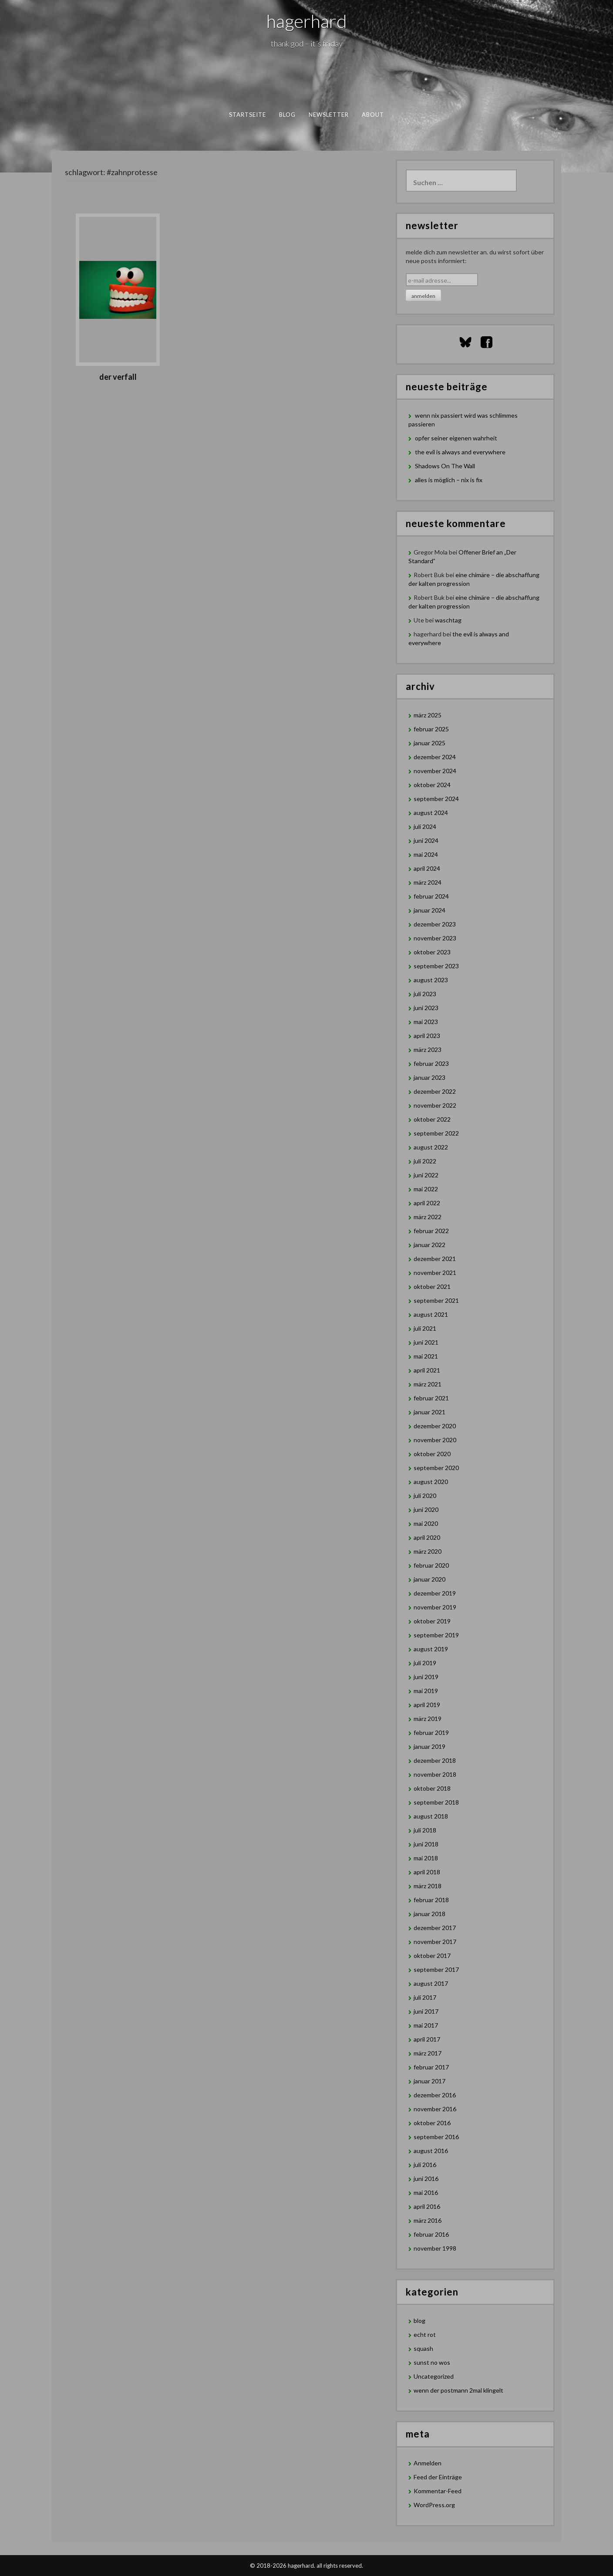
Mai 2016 (426, 2192)
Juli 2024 (425, 826)
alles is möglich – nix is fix (448, 479)
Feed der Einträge (438, 2477)
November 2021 (435, 1272)
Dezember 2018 (435, 1760)
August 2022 (431, 1147)
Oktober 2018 (432, 1788)
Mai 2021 (426, 1356)
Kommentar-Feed (437, 2491)
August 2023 (431, 980)
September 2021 (436, 1300)
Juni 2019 (426, 1676)
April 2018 (427, 1872)
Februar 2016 (431, 2234)
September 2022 (436, 1133)
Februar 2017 (431, 2067)
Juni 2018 (426, 1844)
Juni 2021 (426, 1342)
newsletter (329, 114)
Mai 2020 (426, 1523)
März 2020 (427, 1551)
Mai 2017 (426, 2025)
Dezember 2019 (435, 1593)
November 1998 (435, 2248)
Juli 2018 (425, 1830)
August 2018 (431, 1816)
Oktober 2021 (432, 1286)
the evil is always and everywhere (460, 452)
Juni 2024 (426, 840)
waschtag (448, 620)
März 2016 (427, 2220)
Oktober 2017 (432, 1955)
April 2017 (427, 2039)
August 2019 (431, 1649)
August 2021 (431, 1314)
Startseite (247, 114)
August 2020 (431, 1481)
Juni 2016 (426, 2178)
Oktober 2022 (432, 1119)
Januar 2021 (429, 1412)
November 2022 (435, 1105)
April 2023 (427, 1035)
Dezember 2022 (435, 1091)
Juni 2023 (426, 1007)
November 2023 (435, 938)
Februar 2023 (431, 1063)
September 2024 (436, 798)
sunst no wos (432, 2362)
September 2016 (436, 2136)
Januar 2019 (429, 1746)
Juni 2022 (426, 1175)
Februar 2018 (431, 1899)
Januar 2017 (429, 2081)
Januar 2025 (429, 743)
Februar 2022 (431, 1230)
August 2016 (431, 2150)
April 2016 (427, 2206)
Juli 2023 (425, 993)
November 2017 (435, 1941)
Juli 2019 (425, 1663)
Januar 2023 (429, 1077)
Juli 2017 (425, 1997)
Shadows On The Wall (445, 466)
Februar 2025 (431, 729)
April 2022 (427, 1203)
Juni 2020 (426, 1509)
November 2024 (435, 770)
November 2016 (435, 2109)
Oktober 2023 (432, 952)
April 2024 (427, 868)
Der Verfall (118, 377)
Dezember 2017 (435, 1927)
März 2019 (427, 1718)
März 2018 (427, 1886)
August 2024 (431, 812)
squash (423, 2348)
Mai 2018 (426, 1858)
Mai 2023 (426, 1021)
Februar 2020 (431, 1565)
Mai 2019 (426, 1690)
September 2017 (436, 1969)
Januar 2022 (429, 1244)
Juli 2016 (425, 2164)
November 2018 (435, 1774)
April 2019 (427, 1704)
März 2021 (427, 1384)
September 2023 (436, 966)
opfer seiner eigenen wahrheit (456, 438)
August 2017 (431, 1983)
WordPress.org (434, 2504)
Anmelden (427, 2463)
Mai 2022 (426, 1189)
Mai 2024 (426, 854)
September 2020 (436, 1467)
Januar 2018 (429, 1913)
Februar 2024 (431, 896)
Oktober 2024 (432, 784)
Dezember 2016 (435, 2095)
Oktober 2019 (432, 1621)
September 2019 (436, 1635)
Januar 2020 (429, 1579)
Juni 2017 (426, 2011)
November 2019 (435, 1607)
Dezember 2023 (435, 924)
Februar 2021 (431, 1398)
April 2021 (427, 1370)
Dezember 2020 (435, 1426)
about (373, 114)
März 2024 (427, 882)
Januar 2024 (429, 910)
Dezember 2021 (435, 1258)
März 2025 (427, 715)
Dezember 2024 (435, 757)
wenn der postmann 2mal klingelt (458, 2390)
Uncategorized (434, 2376)
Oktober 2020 (432, 1453)
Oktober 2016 (432, 2122)
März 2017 (427, 2053)
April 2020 (427, 1537)
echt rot (425, 2334)
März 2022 (427, 1216)
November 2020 (435, 1440)
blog (287, 114)
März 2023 (427, 1049)
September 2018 (436, 1802)
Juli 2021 (425, 1328)
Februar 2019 (431, 1732)
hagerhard (306, 21)
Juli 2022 (425, 1161)
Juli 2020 (425, 1495)
